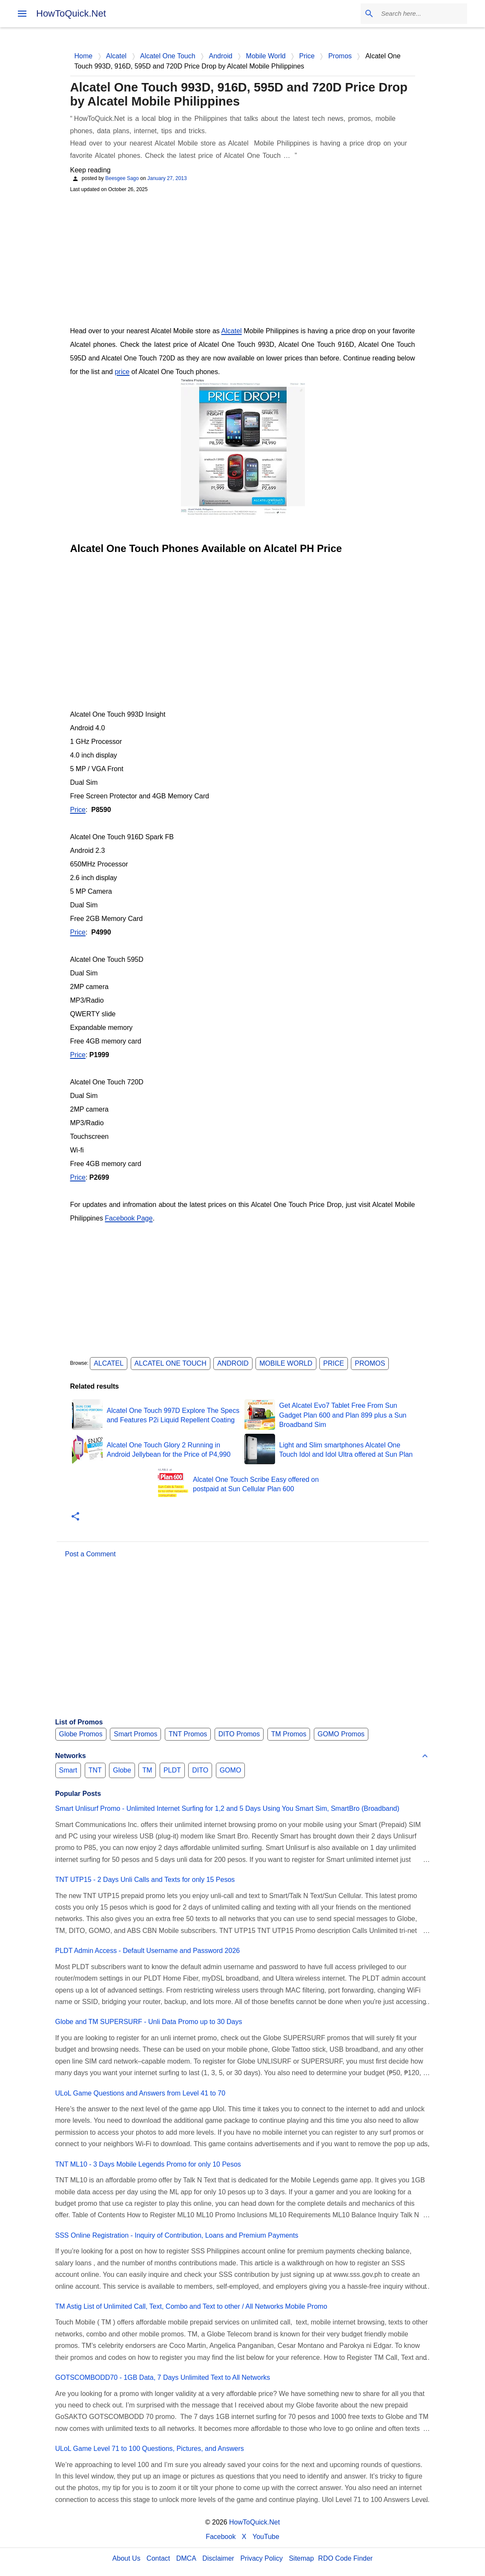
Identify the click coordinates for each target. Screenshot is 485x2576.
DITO (200, 1770)
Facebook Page (128, 1218)
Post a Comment (90, 1554)
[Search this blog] (422, 13)
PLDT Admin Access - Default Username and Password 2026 (147, 1950)
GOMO (230, 1770)
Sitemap (301, 2558)
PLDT (172, 1770)
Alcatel (231, 331)
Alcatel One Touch (171, 1363)
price (122, 371)
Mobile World (285, 1363)
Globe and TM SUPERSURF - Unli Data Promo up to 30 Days (148, 2021)
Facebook (220, 2536)
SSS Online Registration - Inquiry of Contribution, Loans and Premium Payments (176, 2235)
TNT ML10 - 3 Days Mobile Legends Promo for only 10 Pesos (148, 2164)
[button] (75, 1517)
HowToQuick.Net (71, 13)
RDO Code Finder (345, 2558)
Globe (122, 1770)
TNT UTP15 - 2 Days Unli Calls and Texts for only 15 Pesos (145, 1879)
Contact (158, 2558)
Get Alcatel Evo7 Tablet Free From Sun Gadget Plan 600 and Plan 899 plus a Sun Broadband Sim (343, 1415)
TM (147, 1770)
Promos (370, 1363)
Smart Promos (135, 1734)
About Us (126, 2558)
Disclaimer (218, 2558)
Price (78, 809)
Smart (68, 1770)
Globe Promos (81, 1734)
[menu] (22, 14)
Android (233, 1363)
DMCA (186, 2558)
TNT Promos (188, 1734)
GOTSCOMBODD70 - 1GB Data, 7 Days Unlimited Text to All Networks (162, 2377)
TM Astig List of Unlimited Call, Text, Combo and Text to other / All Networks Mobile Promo (191, 2306)
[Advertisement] (242, 258)
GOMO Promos (341, 1734)
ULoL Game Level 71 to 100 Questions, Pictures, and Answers (149, 2448)
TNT (95, 1770)
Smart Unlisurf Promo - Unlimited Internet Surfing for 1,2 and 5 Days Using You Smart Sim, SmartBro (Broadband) (227, 1808)
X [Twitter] (244, 2536)
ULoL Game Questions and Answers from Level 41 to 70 (140, 2093)
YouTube (266, 2536)
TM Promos (289, 1734)
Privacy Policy (261, 2558)
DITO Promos (239, 1734)
